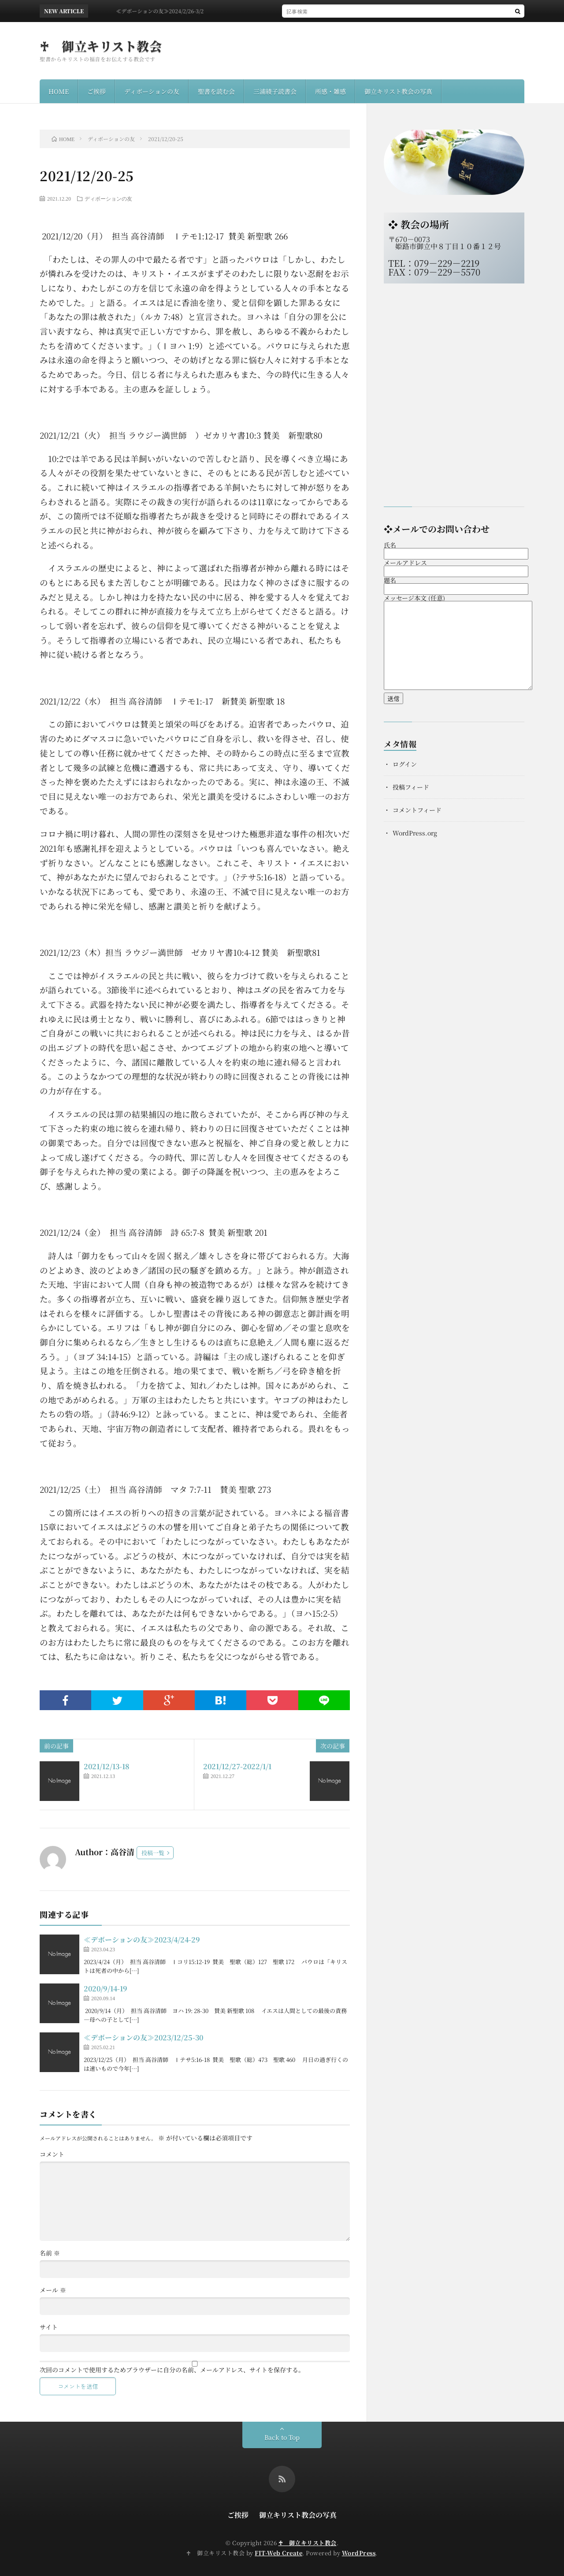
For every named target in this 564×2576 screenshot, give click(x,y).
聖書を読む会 (216, 91)
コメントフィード (417, 809)
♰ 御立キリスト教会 (101, 46)
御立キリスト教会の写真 (398, 91)
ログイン (405, 764)
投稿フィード (411, 787)
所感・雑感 (330, 91)
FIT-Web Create (278, 2553)
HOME (58, 91)
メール (53, 2290)
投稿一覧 (152, 1853)
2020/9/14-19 (105, 1988)
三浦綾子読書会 (275, 91)
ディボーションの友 (151, 91)
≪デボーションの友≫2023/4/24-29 (142, 1940)
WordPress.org (415, 832)
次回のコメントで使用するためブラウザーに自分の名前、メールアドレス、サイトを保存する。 (172, 2370)
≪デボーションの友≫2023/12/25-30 (143, 2037)
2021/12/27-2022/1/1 (237, 1766)
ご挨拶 (96, 91)
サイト (49, 2327)
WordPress (359, 2553)
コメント (52, 2154)
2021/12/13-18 (107, 1766)
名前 (50, 2253)
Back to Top (282, 2437)
